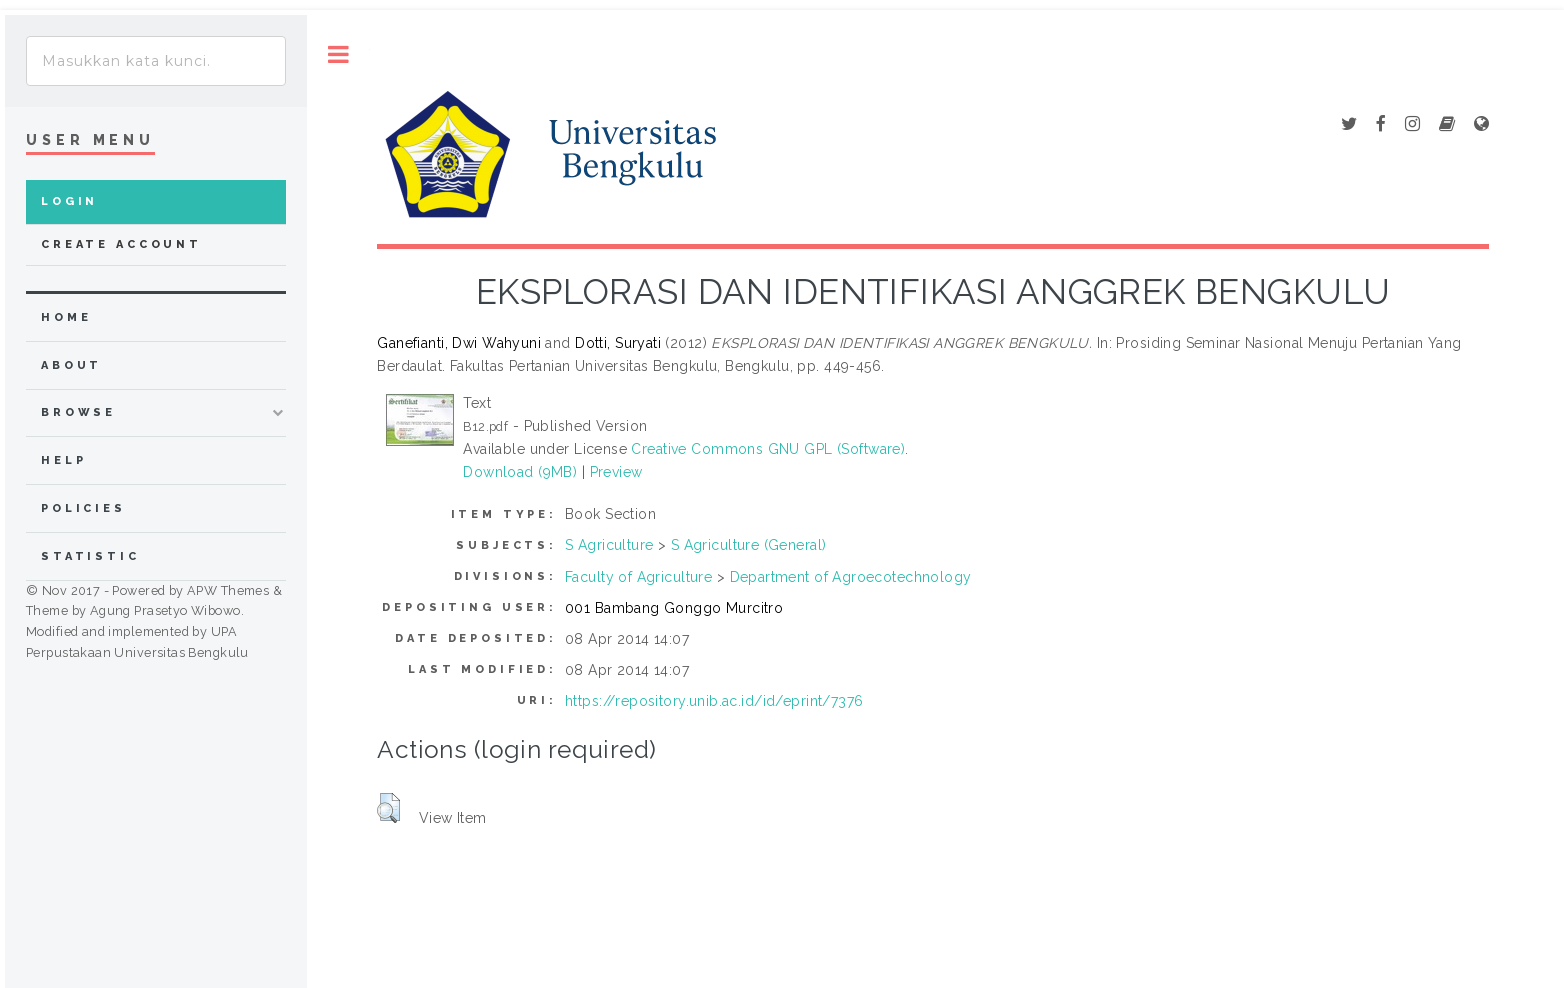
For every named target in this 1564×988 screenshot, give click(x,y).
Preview (616, 472)
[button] (388, 808)
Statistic (90, 556)
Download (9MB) (520, 472)
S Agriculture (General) (749, 545)
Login (69, 201)
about (71, 365)
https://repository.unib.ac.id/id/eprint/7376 (714, 701)
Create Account (121, 244)
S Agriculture (609, 545)
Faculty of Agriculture (638, 577)
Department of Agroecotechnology (851, 577)
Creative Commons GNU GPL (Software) (768, 449)
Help (63, 460)
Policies (83, 508)
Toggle (338, 54)
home (66, 317)
